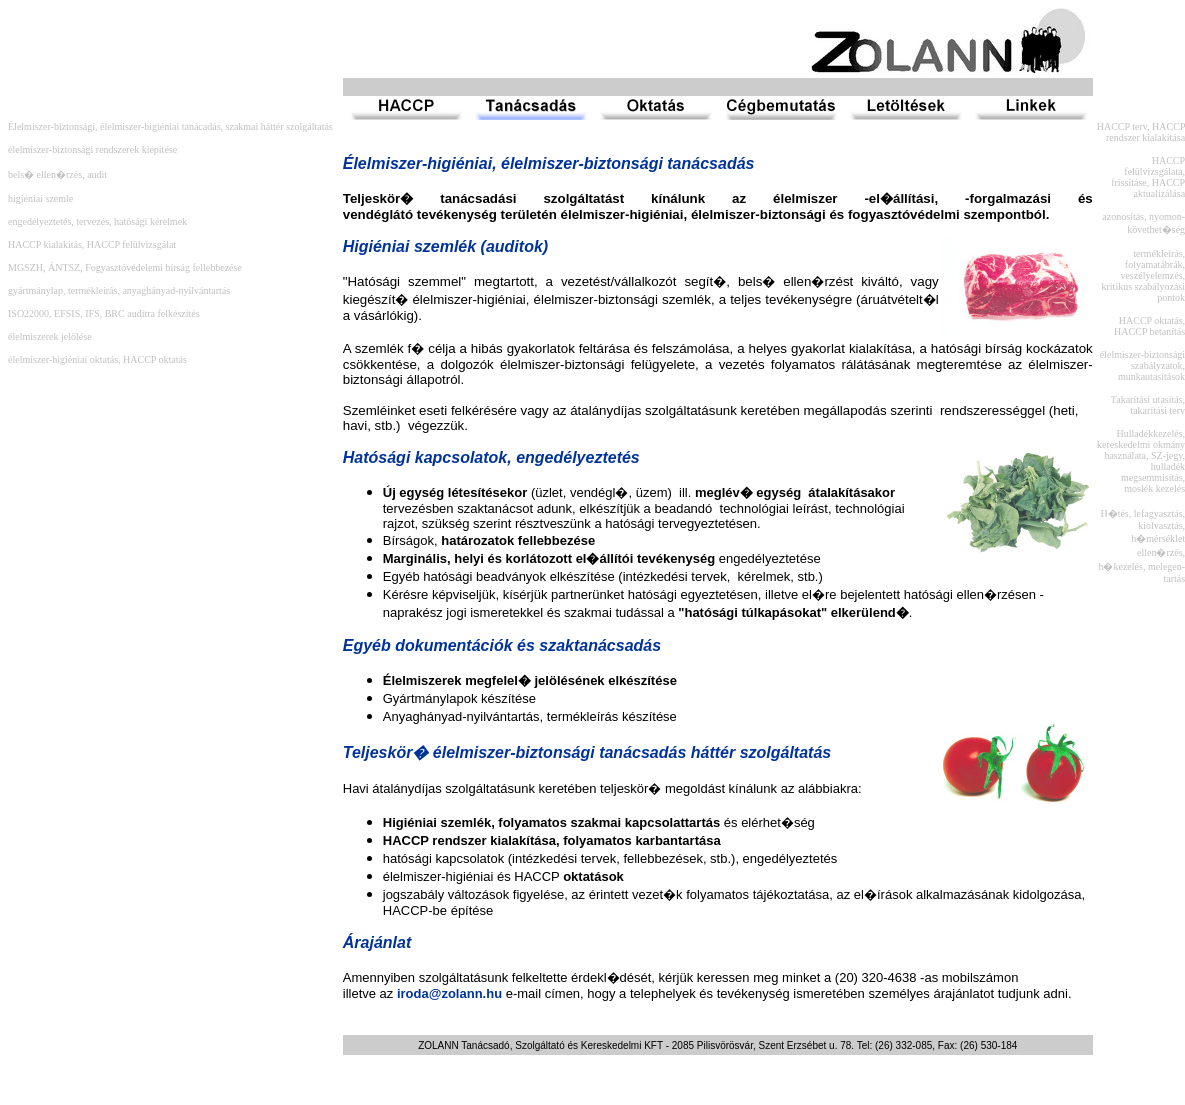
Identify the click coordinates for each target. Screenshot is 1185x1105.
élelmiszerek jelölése (50, 336)
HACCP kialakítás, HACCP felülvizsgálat (92, 244)
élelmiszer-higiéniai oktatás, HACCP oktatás (97, 359)
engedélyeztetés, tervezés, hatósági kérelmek (97, 221)
